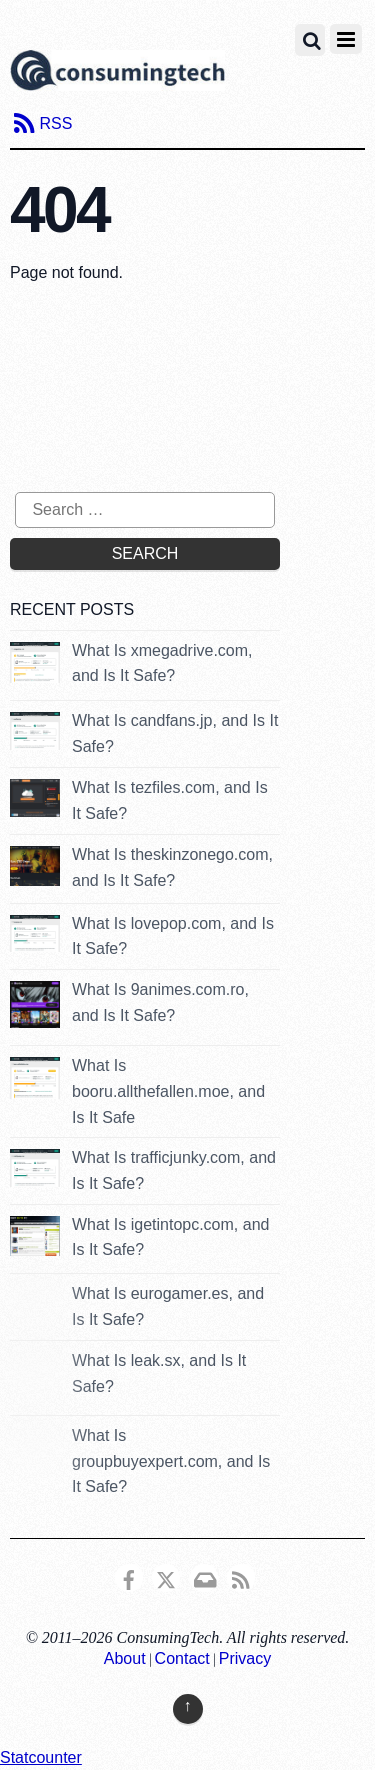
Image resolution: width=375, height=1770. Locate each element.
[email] (204, 1576)
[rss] (241, 1576)
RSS (55, 123)
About (125, 1658)
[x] (166, 1576)
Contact (182, 1658)
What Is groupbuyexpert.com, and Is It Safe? (171, 1461)
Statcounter (41, 1757)
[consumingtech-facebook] (129, 1576)
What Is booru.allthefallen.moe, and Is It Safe (168, 1091)
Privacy (245, 1658)
